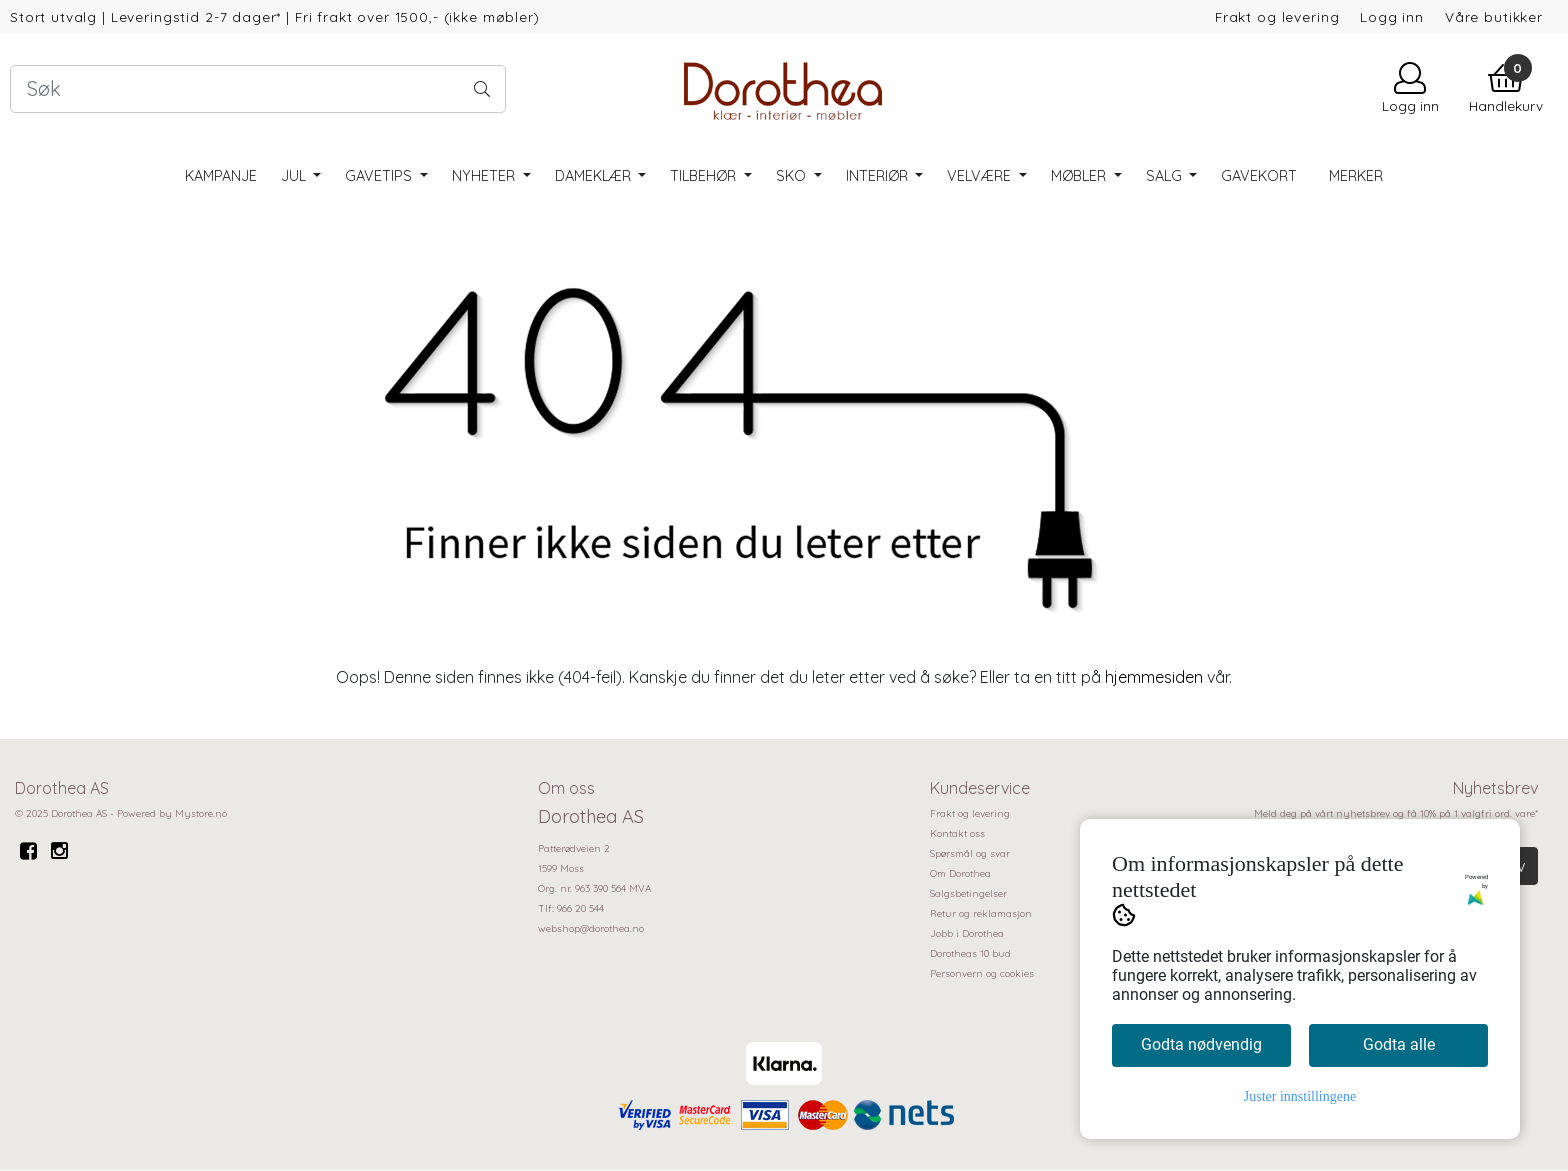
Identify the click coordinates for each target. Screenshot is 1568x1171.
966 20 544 (580, 908)
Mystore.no (201, 813)
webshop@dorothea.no (591, 928)
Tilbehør (705, 176)
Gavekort (1259, 176)
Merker (1356, 176)
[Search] (258, 89)
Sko (793, 176)
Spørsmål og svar (970, 853)
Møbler (1080, 176)
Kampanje (221, 176)
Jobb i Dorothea (967, 933)
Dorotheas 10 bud (970, 953)
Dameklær (595, 176)
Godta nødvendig (1201, 1044)
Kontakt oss (957, 833)
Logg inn (1392, 16)
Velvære (981, 176)
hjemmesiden (1154, 677)
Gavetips (380, 176)
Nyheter (485, 176)
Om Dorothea (960, 873)
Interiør (879, 176)
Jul (295, 176)
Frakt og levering (1277, 16)
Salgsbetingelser (968, 893)
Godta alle (1399, 1044)
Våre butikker (1494, 16)
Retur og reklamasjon (981, 913)
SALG (1166, 176)
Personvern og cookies (982, 973)
